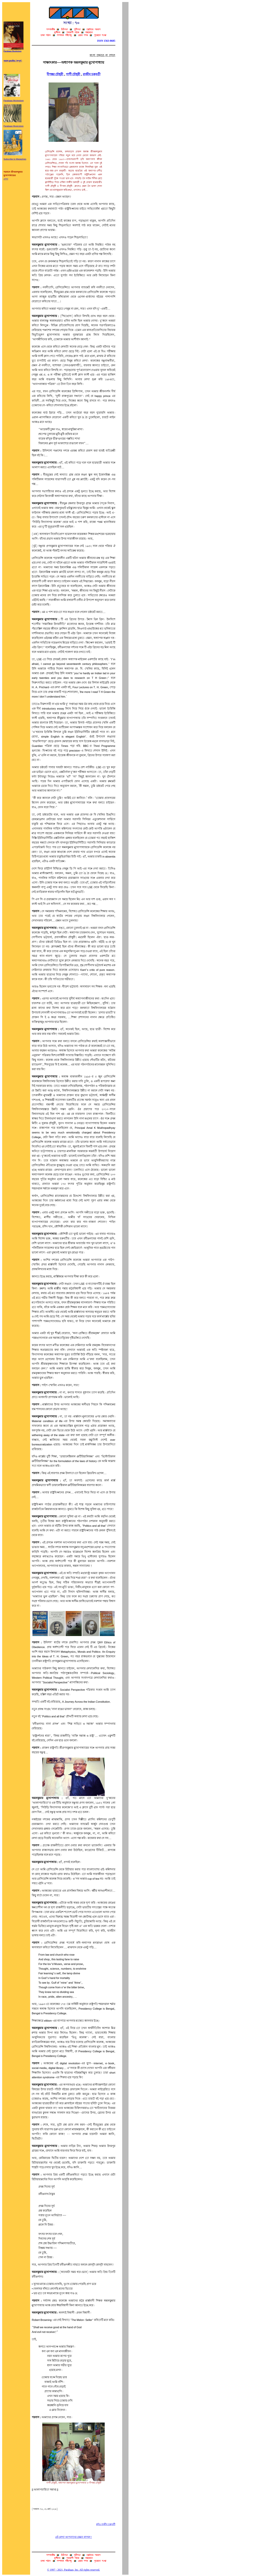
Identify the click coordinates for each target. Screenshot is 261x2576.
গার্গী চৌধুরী (73, 74)
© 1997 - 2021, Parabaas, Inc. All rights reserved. (73, 2569)
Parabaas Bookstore (13, 50)
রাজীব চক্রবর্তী (91, 74)
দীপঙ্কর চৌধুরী (55, 74)
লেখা (5, 179)
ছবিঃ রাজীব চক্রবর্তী (105, 2524)
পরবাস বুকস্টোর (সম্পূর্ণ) (12, 61)
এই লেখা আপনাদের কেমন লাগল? (73, 2537)
